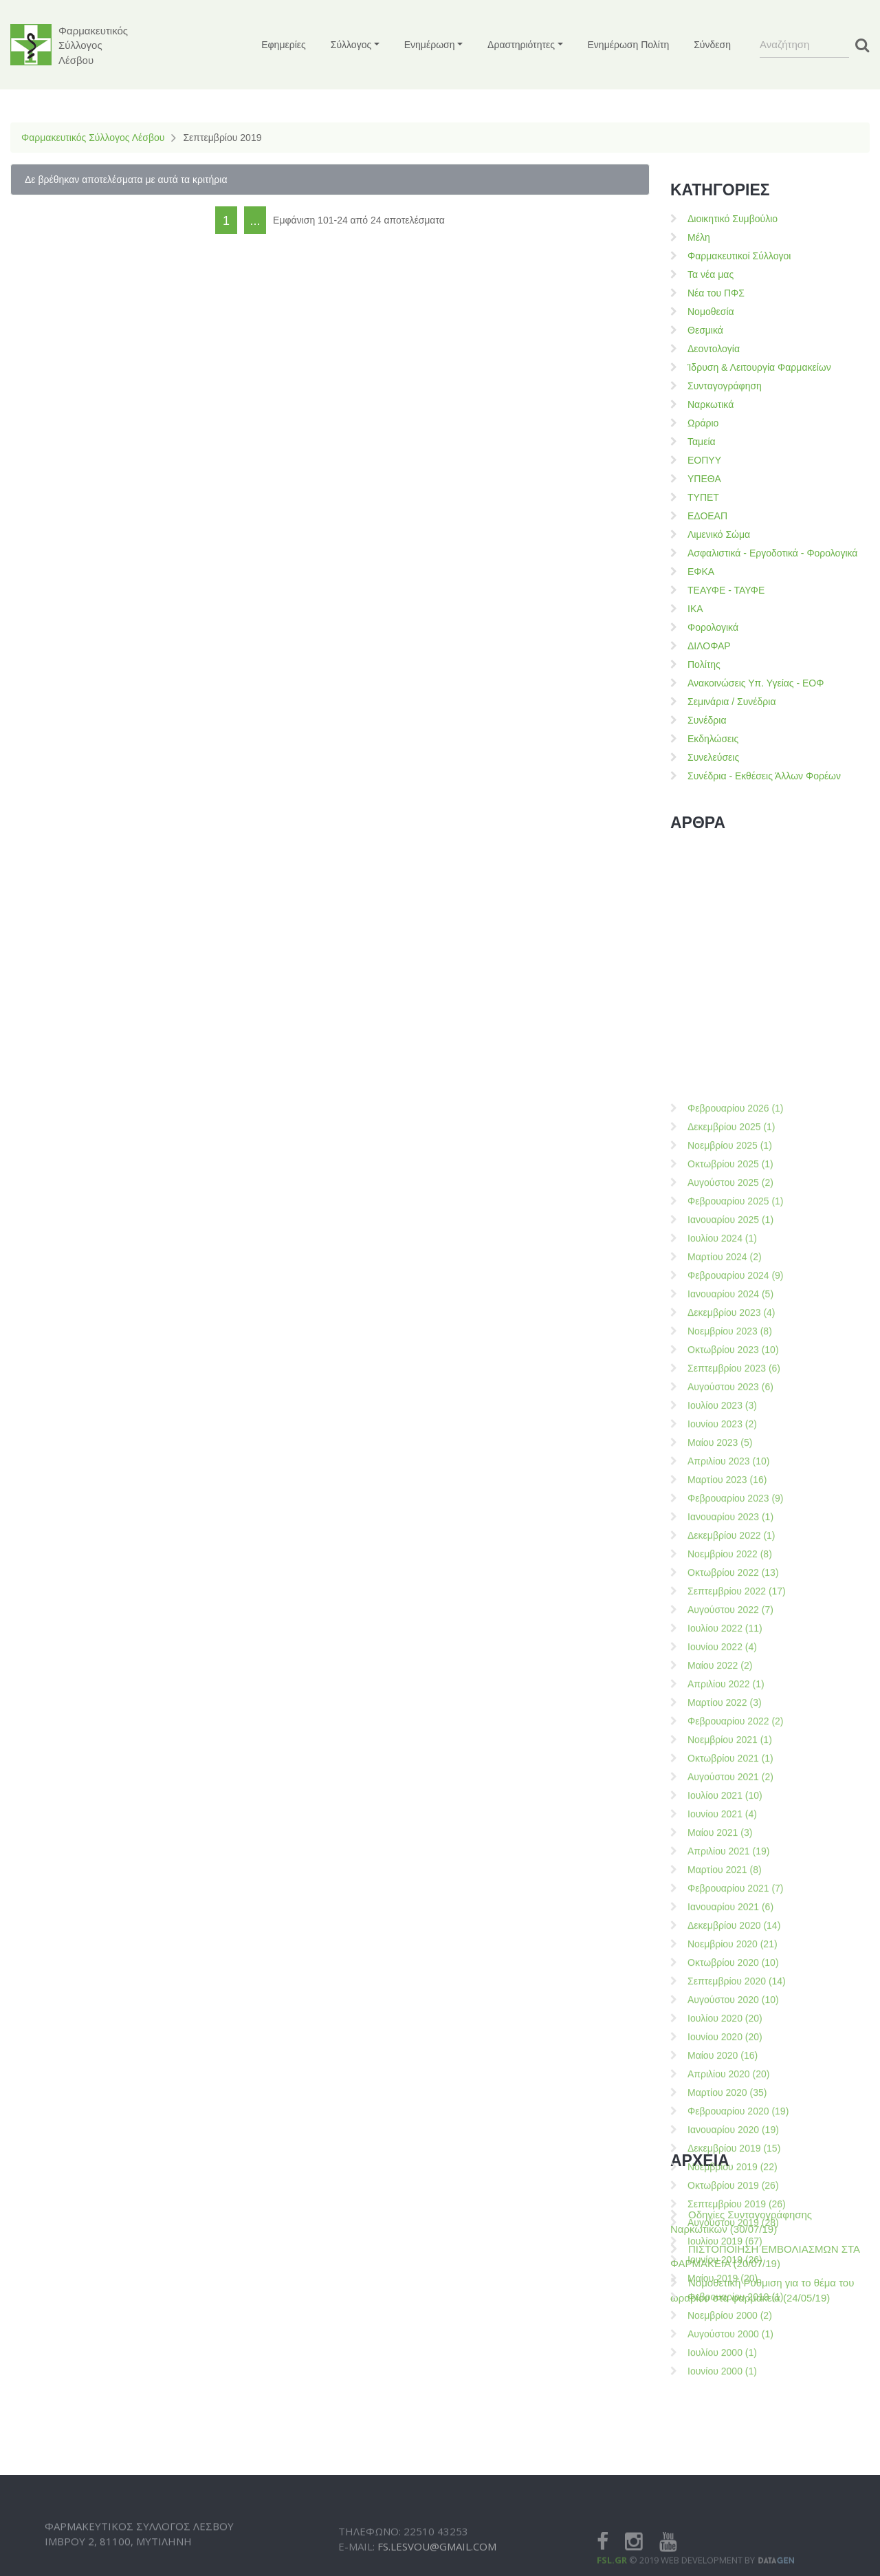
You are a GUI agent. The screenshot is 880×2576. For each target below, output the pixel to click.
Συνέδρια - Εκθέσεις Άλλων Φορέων (764, 775)
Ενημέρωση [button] (429, 44)
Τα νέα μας (711, 274)
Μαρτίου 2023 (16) (727, 1856)
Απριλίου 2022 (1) (726, 2060)
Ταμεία (702, 441)
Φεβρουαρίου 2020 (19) (738, 2487)
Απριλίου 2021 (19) (728, 2227)
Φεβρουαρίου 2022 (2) (736, 2097)
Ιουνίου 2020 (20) (725, 2413)
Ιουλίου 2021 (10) (725, 2172)
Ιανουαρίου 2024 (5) (730, 1670)
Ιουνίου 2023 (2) (722, 1800)
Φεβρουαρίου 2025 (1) (736, 1577)
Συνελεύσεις (713, 757)
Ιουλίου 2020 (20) (725, 2395)
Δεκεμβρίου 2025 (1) (732, 1503)
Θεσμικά (705, 330)
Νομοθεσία (711, 311)
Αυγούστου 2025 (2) (730, 1559)
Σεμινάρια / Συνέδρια (732, 701)
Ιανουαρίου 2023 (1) (730, 1893)
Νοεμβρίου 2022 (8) (730, 1930)
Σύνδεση (712, 44)
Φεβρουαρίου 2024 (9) (736, 1652)
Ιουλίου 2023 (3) (722, 1782)
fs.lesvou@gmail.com (436, 2565)
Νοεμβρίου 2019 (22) (733, 2543)
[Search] (804, 45)
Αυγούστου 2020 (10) (733, 2376)
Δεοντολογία (714, 348)
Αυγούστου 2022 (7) (730, 1986)
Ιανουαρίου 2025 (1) (730, 1596)
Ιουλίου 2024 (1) (722, 1615)
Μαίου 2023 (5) (720, 1819)
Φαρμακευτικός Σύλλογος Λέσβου (92, 137)
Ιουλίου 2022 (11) (725, 2005)
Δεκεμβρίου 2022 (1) (732, 1912)
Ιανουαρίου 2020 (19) (733, 2506)
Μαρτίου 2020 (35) (727, 2469)
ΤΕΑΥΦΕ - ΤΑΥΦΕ (726, 590)
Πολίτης (704, 664)
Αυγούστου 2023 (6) (730, 1763)
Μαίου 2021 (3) (720, 2209)
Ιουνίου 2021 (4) (722, 2190)
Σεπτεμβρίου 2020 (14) (737, 2357)
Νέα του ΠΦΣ (716, 293)
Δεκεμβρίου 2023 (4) (732, 1689)
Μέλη (699, 237)
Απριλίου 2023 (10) (728, 1837)
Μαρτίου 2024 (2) (725, 1633)
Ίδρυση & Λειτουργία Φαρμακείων (759, 367)
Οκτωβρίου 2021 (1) (730, 2135)
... (255, 221)
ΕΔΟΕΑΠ (707, 515)
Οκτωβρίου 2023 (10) (733, 1726)
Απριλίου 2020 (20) (728, 2450)
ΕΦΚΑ (701, 571)
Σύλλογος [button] (351, 44)
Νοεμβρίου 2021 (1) (730, 2116)
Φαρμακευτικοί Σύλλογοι (739, 255)
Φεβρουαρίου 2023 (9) (736, 1875)
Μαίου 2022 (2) (720, 2042)
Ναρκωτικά (711, 404)
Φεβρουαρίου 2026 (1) (736, 1485)
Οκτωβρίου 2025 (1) (730, 1540)
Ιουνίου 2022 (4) (722, 2023)
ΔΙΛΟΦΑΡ (709, 645)
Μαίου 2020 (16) (723, 2432)
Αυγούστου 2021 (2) (730, 2153)
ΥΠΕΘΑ (704, 478)
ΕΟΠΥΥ (704, 460)
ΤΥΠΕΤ (703, 497)
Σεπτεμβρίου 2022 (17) (737, 1967)
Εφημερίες (283, 44)
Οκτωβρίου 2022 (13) (733, 1949)
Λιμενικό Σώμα (719, 534)
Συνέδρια (707, 720)
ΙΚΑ (695, 608)
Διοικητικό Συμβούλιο (733, 218)
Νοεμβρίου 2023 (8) (730, 1707)
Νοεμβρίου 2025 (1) (730, 1522)
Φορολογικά (713, 627)
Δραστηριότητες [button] (521, 44)
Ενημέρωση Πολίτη (629, 44)
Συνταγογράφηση (725, 385)
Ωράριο (703, 423)
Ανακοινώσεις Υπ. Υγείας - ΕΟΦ (756, 683)
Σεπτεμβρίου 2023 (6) (734, 1745)
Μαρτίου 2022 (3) (725, 2079)
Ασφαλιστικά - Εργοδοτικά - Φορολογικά (772, 553)
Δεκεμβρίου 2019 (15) (734, 2525)
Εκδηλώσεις (713, 738)
